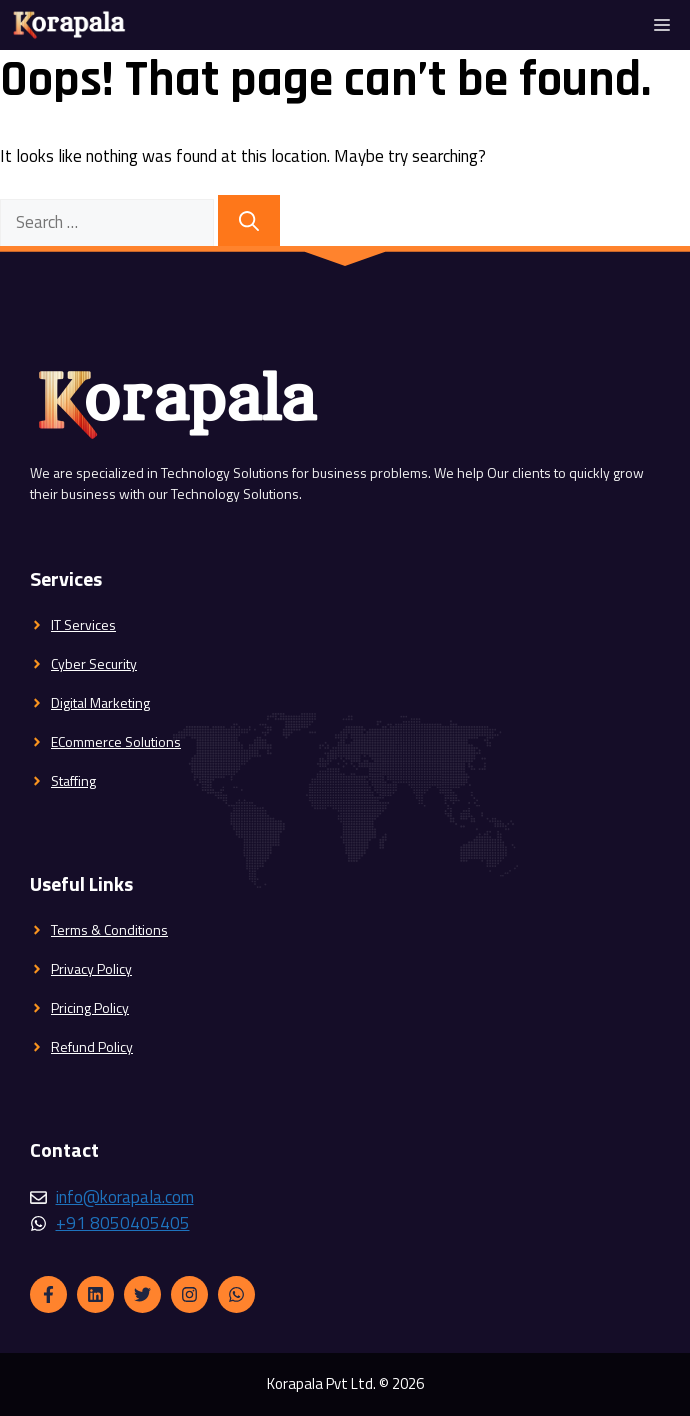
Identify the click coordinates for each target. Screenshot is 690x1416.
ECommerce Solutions (116, 741)
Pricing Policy (90, 1007)
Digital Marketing (100, 702)
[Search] (249, 221)
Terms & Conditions (109, 929)
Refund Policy (92, 1046)
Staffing (73, 780)
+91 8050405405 (123, 1223)
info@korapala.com (125, 1197)
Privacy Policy (91, 968)
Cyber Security (94, 663)
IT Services (83, 624)
